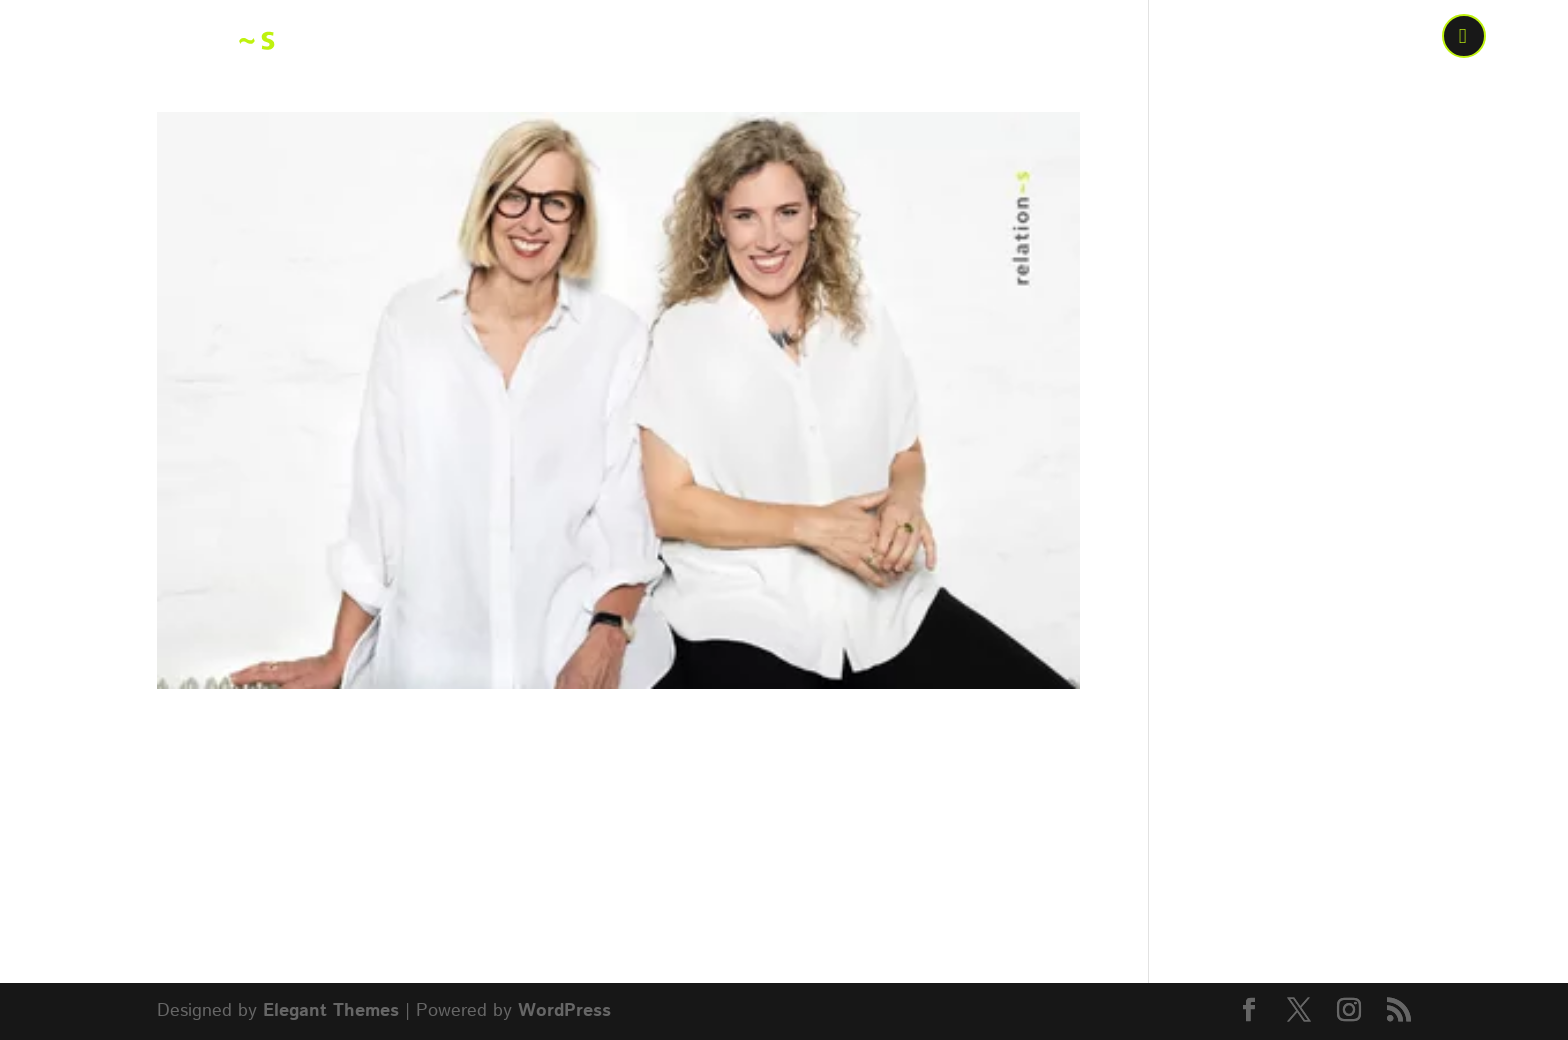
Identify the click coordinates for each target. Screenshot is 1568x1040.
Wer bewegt (774, 39)
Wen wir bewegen (1200, 39)
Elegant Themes (331, 1011)
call (1466, 39)
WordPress (564, 1011)
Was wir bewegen (972, 39)
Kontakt (1369, 39)
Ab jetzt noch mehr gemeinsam (462, 740)
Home (653, 39)
